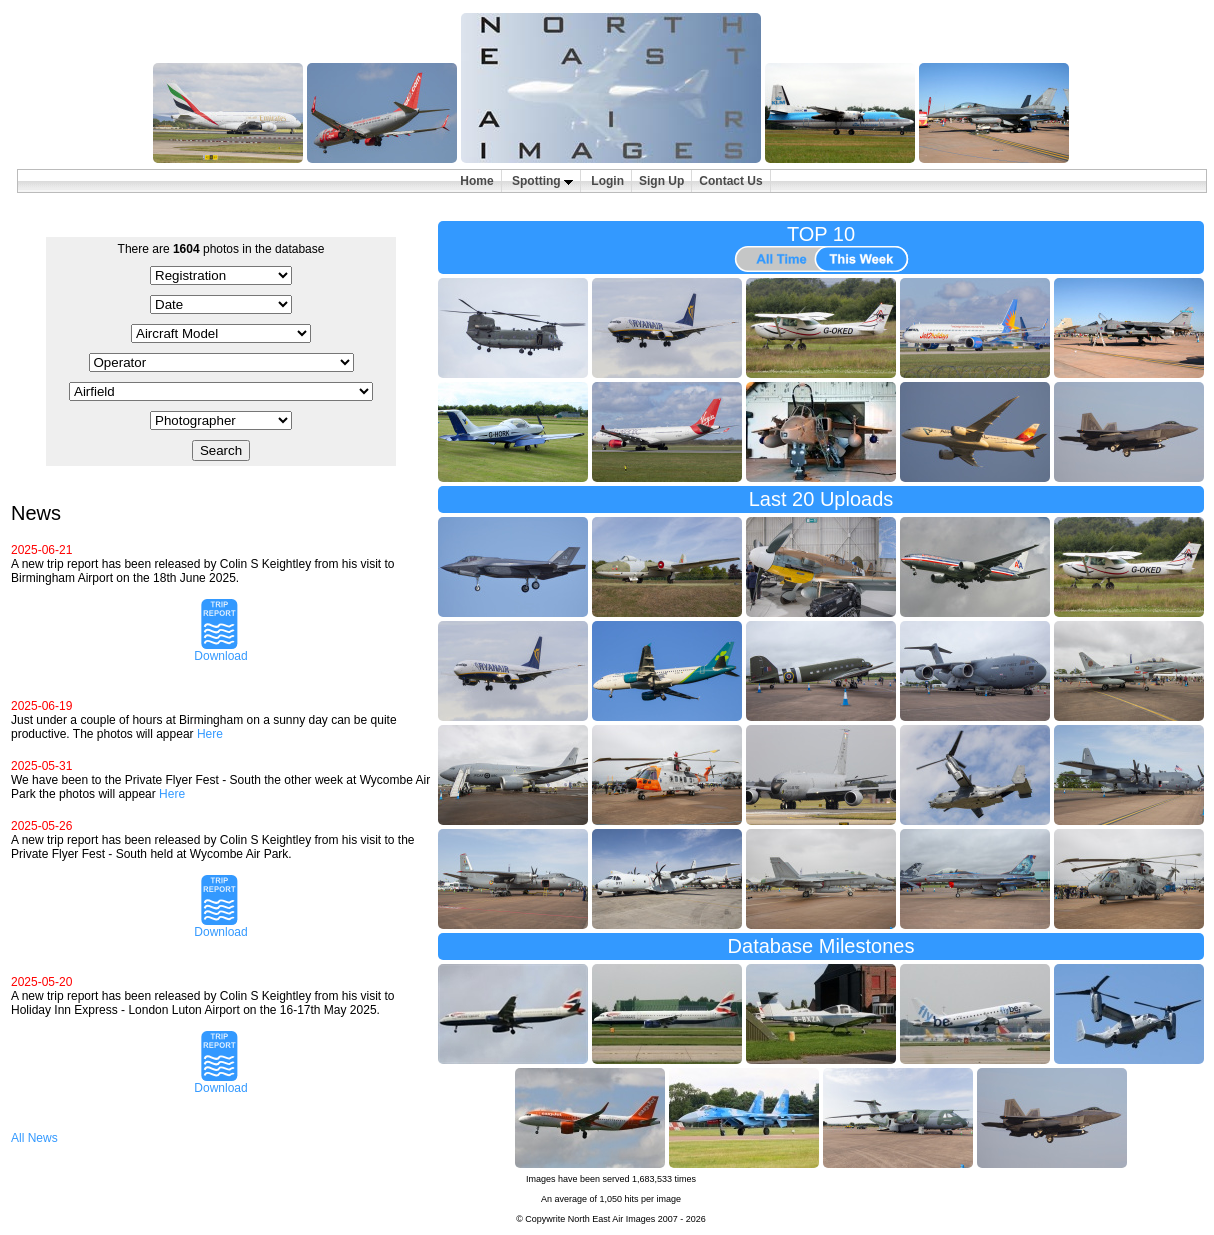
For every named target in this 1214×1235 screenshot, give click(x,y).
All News (34, 1138)
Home (476, 181)
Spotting (542, 181)
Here (210, 734)
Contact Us (730, 181)
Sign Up (661, 181)
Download (220, 650)
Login (607, 181)
